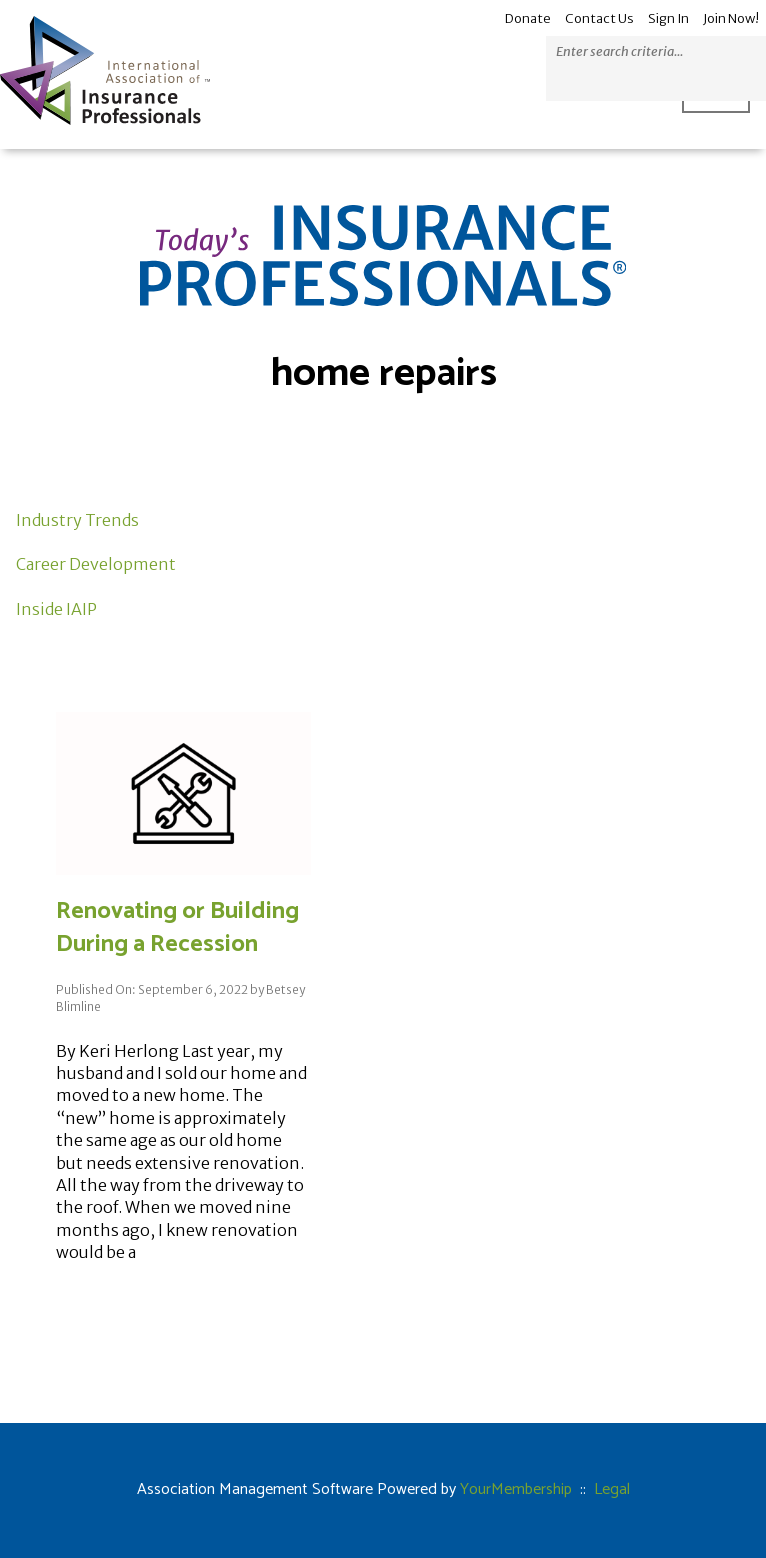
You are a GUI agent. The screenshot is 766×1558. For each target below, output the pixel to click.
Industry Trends (77, 520)
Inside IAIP (56, 609)
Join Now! (731, 18)
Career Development (96, 564)
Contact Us (599, 18)
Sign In (668, 18)
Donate (528, 18)
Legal (612, 1489)
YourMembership (516, 1489)
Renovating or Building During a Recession (177, 928)
